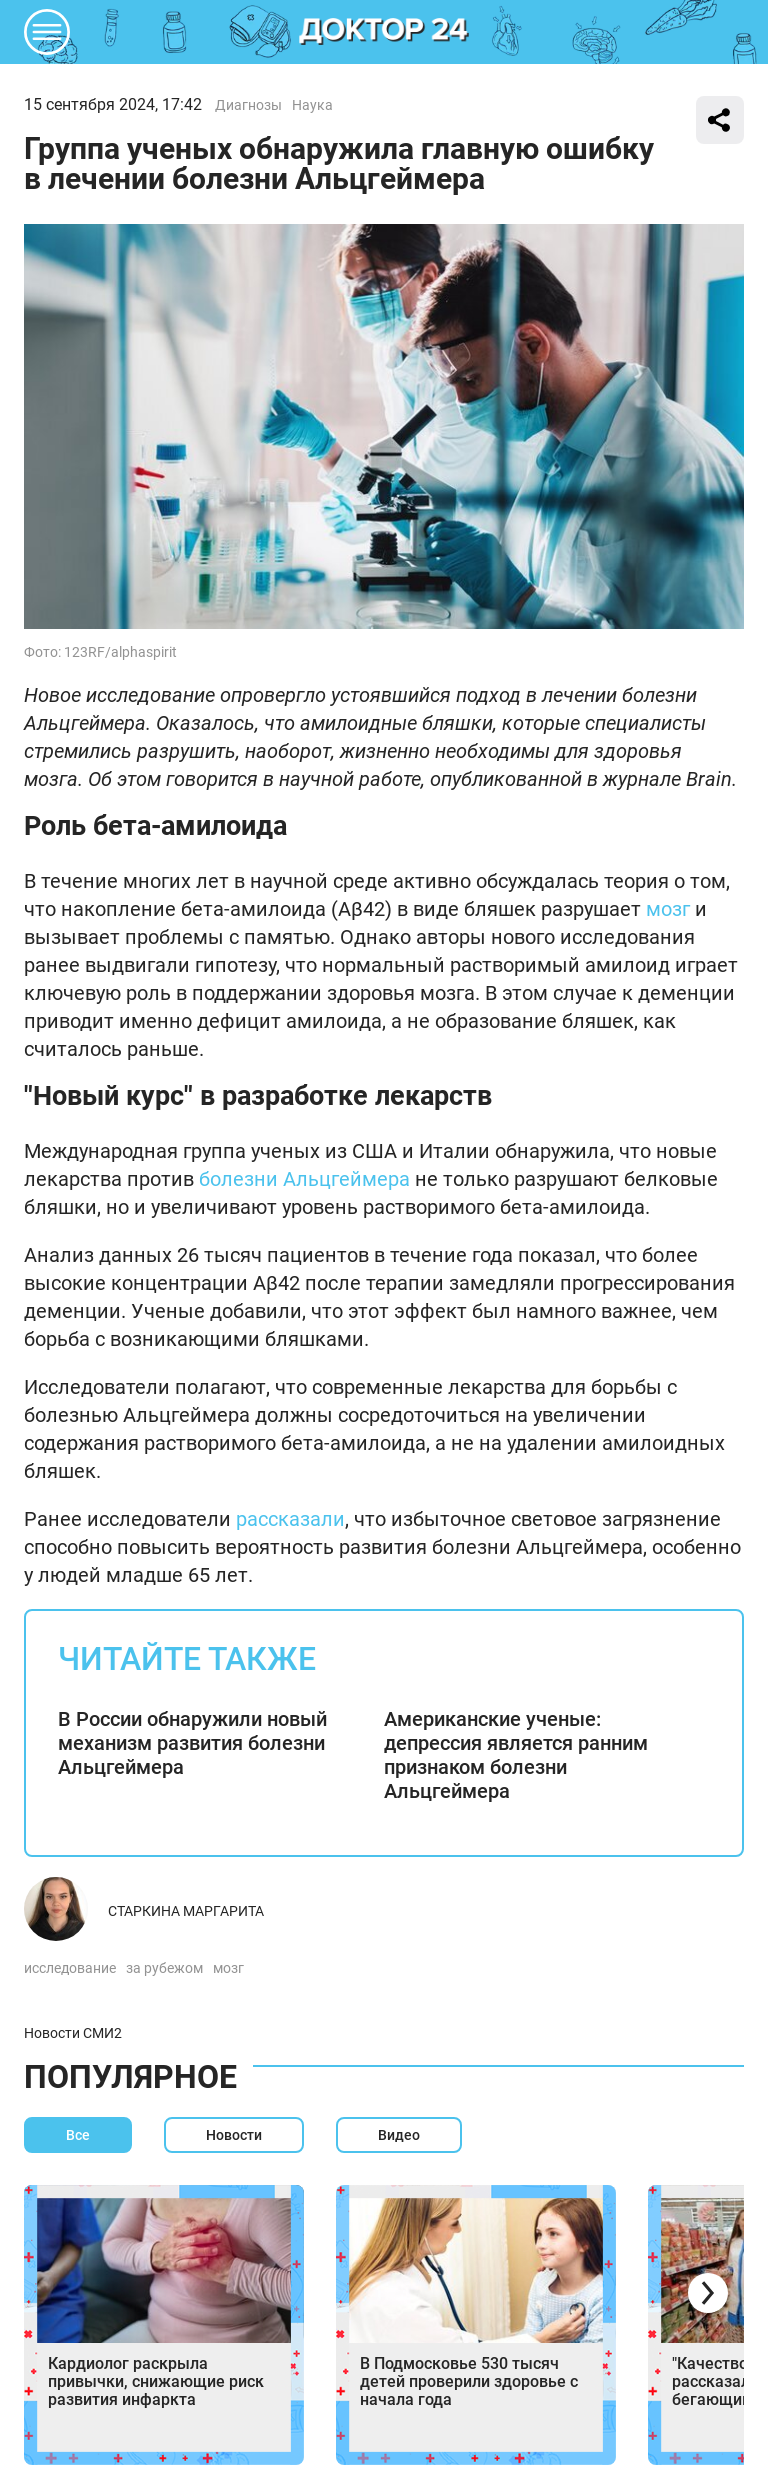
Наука (312, 105)
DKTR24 (384, 32)
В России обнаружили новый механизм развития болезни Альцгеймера (192, 1743)
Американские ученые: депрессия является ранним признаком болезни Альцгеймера (516, 1755)
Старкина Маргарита (186, 1911)
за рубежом (164, 1968)
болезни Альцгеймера (304, 1179)
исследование (70, 1968)
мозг (668, 909)
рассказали (290, 1519)
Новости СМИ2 (73, 2033)
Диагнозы (248, 105)
